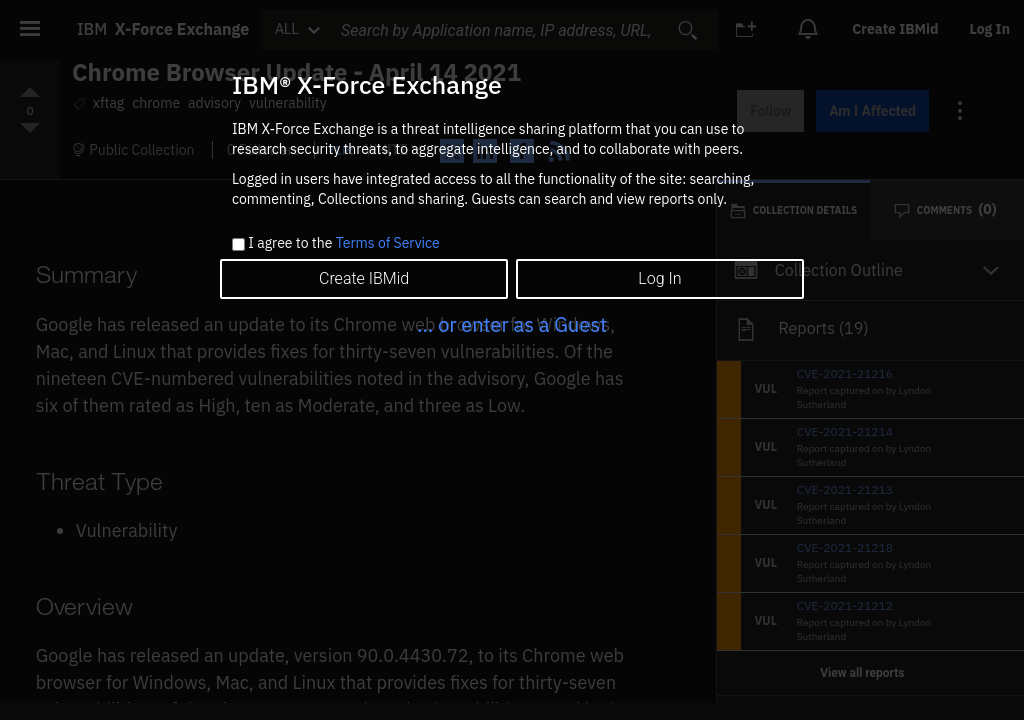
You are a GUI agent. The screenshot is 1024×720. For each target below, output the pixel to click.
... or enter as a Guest (512, 324)
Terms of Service (388, 243)
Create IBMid (364, 278)
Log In (659, 278)
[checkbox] (238, 244)
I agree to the (343, 244)
